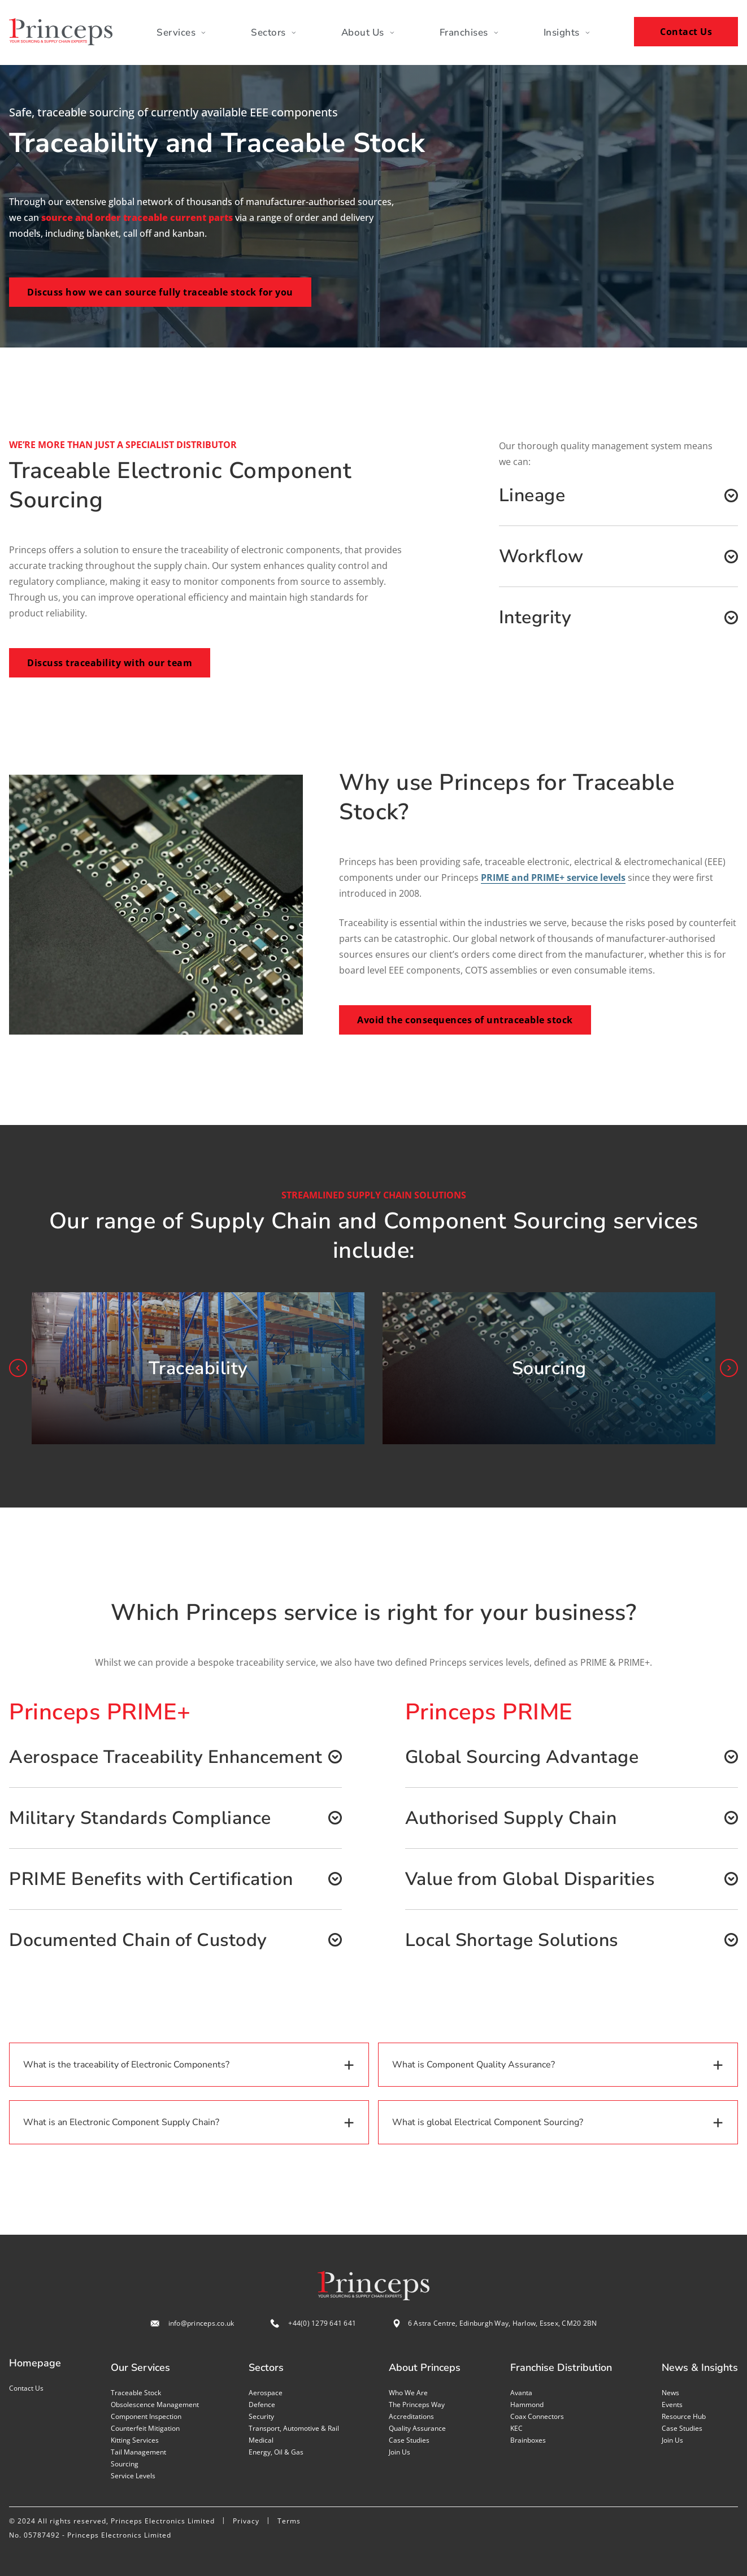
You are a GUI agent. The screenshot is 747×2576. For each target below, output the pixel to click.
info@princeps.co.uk (201, 2323)
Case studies (409, 2440)
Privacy (246, 2521)
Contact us (26, 2388)
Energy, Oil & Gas (276, 2452)
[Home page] (60, 31)
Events (672, 2404)
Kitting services (135, 2440)
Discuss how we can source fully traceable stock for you (160, 292)
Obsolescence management (155, 2404)
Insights (567, 32)
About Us (367, 32)
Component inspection (146, 2416)
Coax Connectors (537, 2416)
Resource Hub (684, 2416)
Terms (289, 2521)
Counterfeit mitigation (145, 2428)
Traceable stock (136, 2392)
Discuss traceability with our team (109, 663)
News (670, 2392)
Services (181, 32)
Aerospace (266, 2392)
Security (261, 2416)
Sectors (273, 32)
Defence (262, 2404)
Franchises (469, 32)
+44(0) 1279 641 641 (322, 2323)
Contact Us (686, 31)
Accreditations (411, 2416)
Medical (261, 2440)
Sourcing (124, 2464)
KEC (516, 2428)
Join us (399, 2452)
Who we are (408, 2392)
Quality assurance (417, 2428)
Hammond (527, 2404)
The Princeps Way (417, 2404)
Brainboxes (528, 2440)
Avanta (521, 2392)
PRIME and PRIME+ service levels (553, 877)
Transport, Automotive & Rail (294, 2428)
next (729, 1368)
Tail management (138, 2452)
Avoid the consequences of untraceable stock (465, 1020)
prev (18, 1368)
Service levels (133, 2476)
